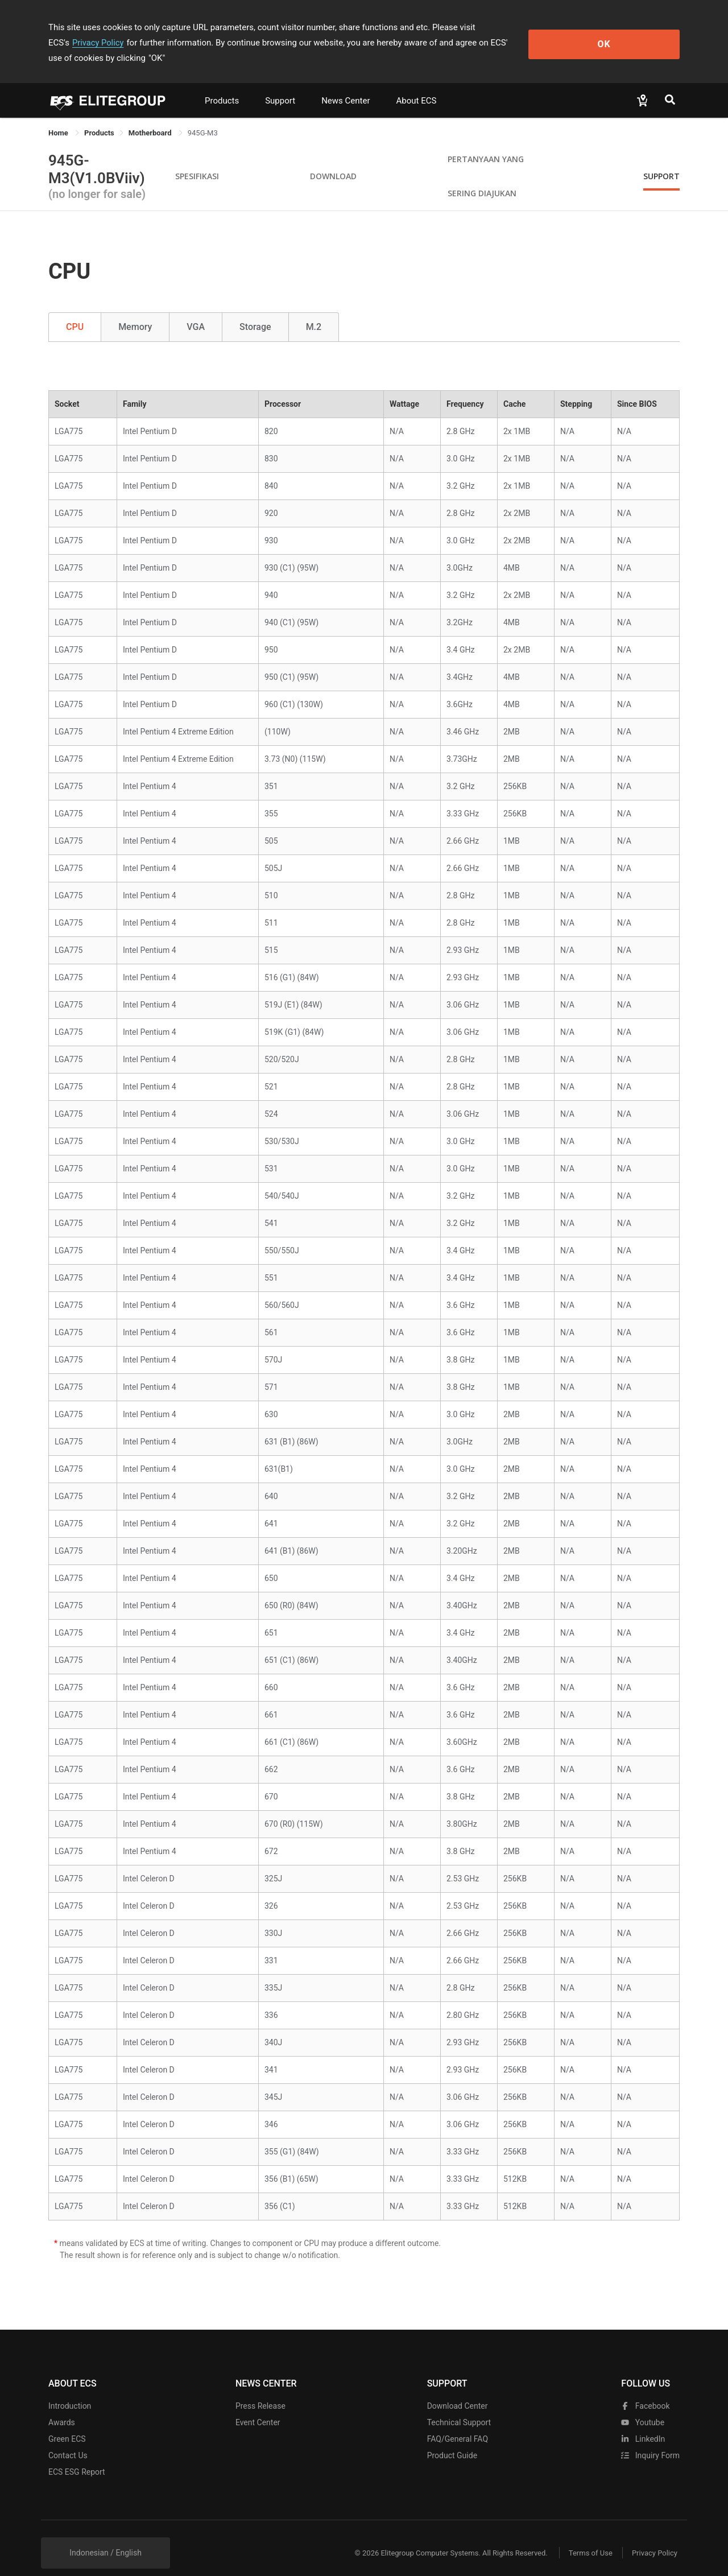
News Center (345, 85)
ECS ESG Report (76, 2456)
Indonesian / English (105, 2537)
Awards (61, 2407)
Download (333, 160)
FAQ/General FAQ (457, 2423)
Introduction (69, 2390)
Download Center (457, 2390)
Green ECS (67, 2423)
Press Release (260, 2390)
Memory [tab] (135, 311)
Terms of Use (585, 2537)
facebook (645, 2390)
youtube (642, 2407)
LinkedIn (643, 2423)
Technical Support (459, 2407)
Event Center (257, 2407)
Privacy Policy (527, 27)
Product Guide (452, 2440)
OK (633, 35)
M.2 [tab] (314, 311)
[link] (99, 117)
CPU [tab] (75, 311)
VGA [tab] (196, 311)
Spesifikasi (197, 160)
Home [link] (59, 117)
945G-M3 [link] (203, 117)
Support (280, 85)
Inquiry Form (650, 2440)
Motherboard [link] (151, 117)
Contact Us (68, 2440)
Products (222, 85)
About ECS (416, 85)
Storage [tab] (255, 311)
